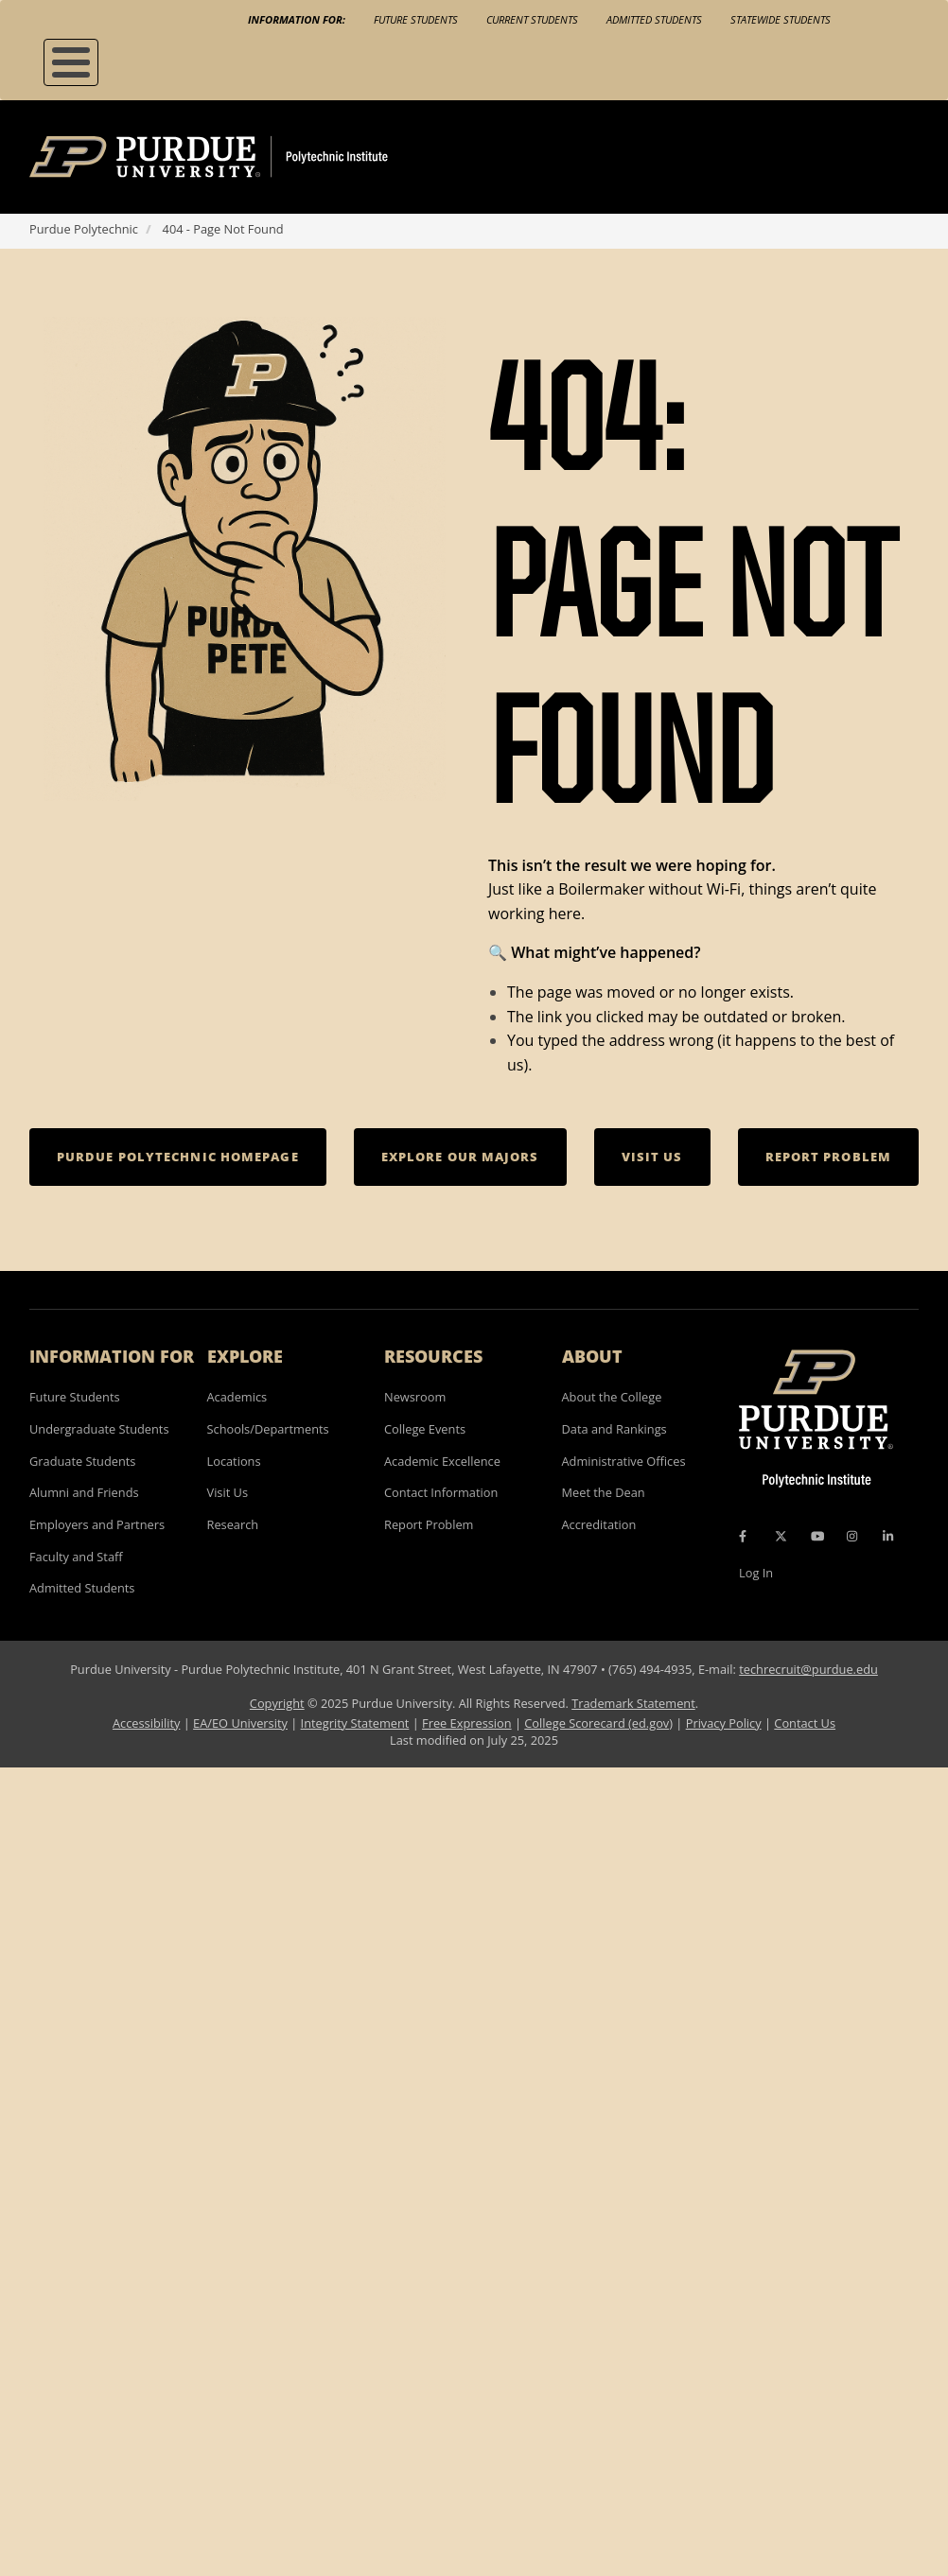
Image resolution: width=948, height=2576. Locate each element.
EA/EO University (240, 1723)
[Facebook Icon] (742, 1536)
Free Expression (467, 1723)
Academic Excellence (442, 1461)
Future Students (416, 19)
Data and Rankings (614, 1428)
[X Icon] (782, 1536)
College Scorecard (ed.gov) (598, 1723)
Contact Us (804, 1723)
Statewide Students (780, 19)
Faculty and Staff (76, 1556)
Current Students (532, 19)
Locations (234, 1461)
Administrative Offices (624, 1461)
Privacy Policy (724, 1723)
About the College (612, 1396)
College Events (424, 1428)
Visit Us (228, 1492)
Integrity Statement (355, 1723)
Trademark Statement (633, 1703)
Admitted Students (654, 19)
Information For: (296, 19)
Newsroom (415, 1396)
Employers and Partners (97, 1524)
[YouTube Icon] (817, 1536)
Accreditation (599, 1524)
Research (233, 1524)
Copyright (277, 1703)
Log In (756, 1572)
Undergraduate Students (99, 1428)
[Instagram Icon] (852, 1536)
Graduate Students (82, 1461)
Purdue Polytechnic (83, 228)
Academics (237, 1396)
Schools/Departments (268, 1428)
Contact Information (441, 1492)
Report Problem (428, 1524)
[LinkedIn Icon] (888, 1536)
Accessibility (146, 1723)
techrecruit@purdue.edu (808, 1669)
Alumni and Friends (84, 1492)
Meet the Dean (603, 1492)
